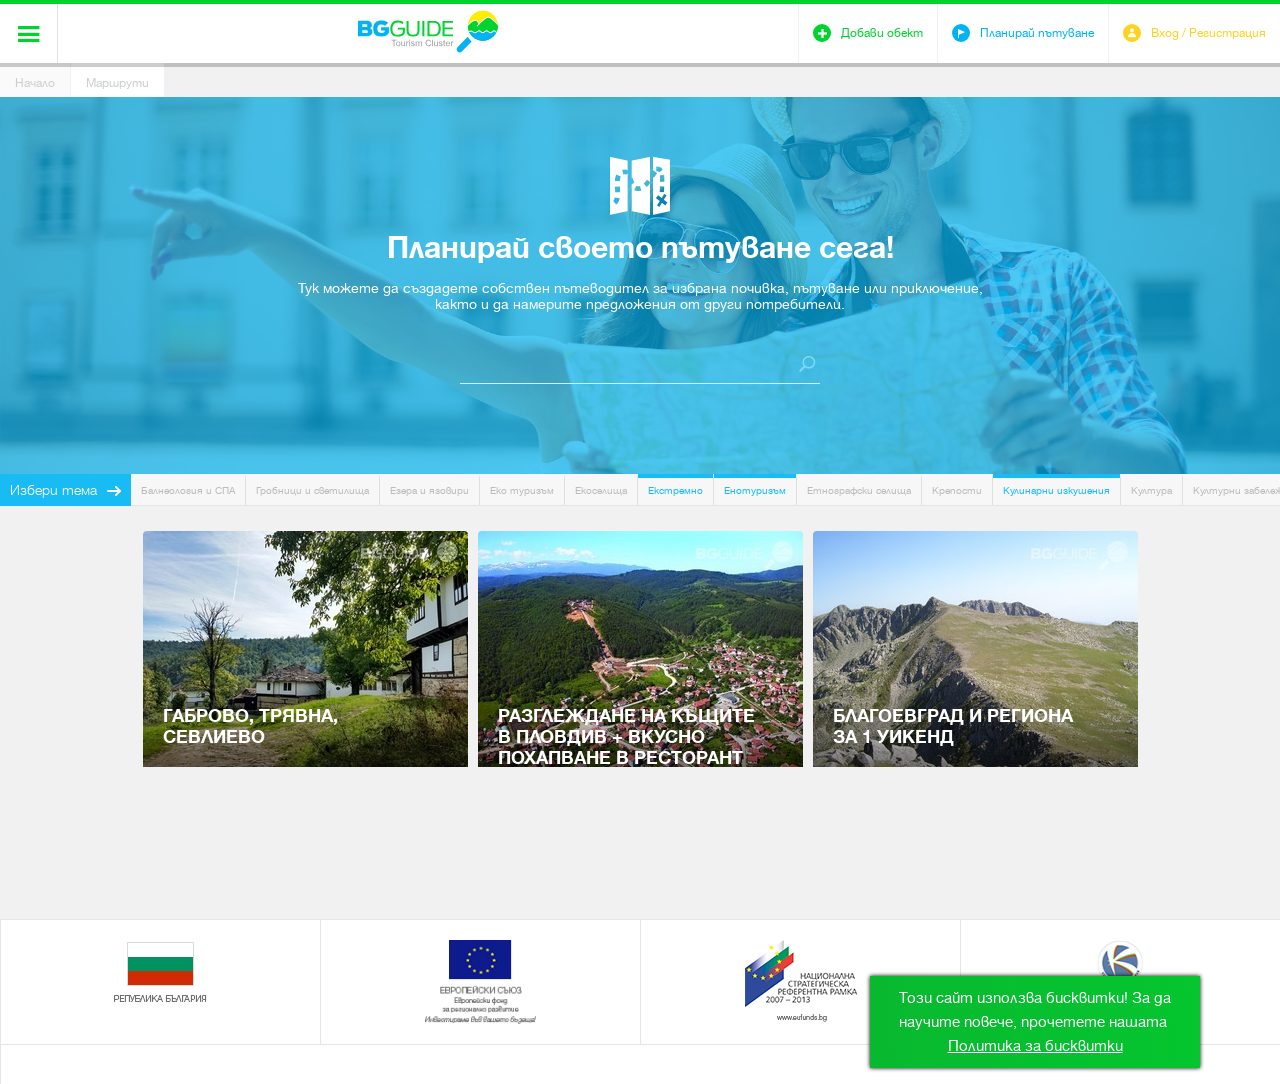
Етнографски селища (859, 490)
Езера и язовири (429, 490)
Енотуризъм (755, 490)
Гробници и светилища (312, 490)
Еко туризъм (522, 490)
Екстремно (675, 490)
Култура (1151, 490)
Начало (35, 83)
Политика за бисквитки (1035, 1046)
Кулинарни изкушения (1056, 490)
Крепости (957, 490)
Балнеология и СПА (188, 490)
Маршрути (117, 83)
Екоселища (601, 490)
